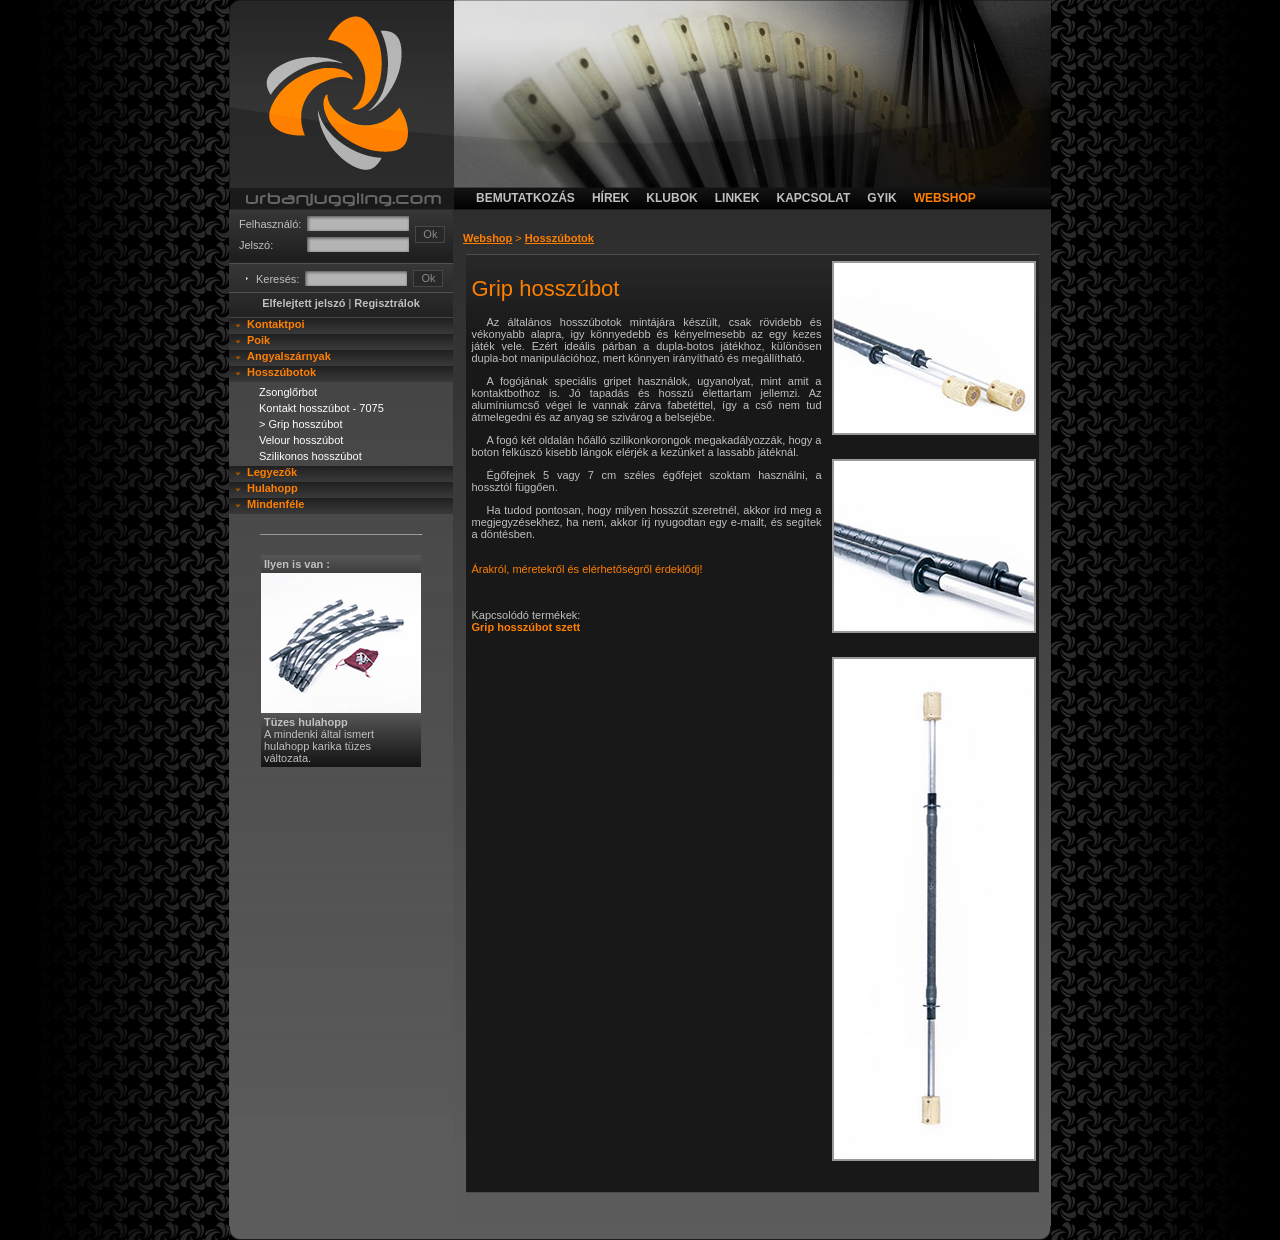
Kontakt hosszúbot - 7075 (321, 408)
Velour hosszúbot (301, 440)
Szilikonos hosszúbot (310, 456)
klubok (671, 198)
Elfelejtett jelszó (303, 303)
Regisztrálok (386, 303)
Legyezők (272, 472)
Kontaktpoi (275, 324)
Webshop (487, 238)
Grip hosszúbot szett (526, 627)
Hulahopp (272, 488)
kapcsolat (813, 198)
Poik (258, 340)
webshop (945, 198)
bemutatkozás (525, 198)
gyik (881, 198)
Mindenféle (275, 504)
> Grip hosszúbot (300, 424)
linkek (737, 198)
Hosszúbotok (281, 372)
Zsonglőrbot (288, 392)
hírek (610, 198)
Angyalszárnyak (289, 356)
